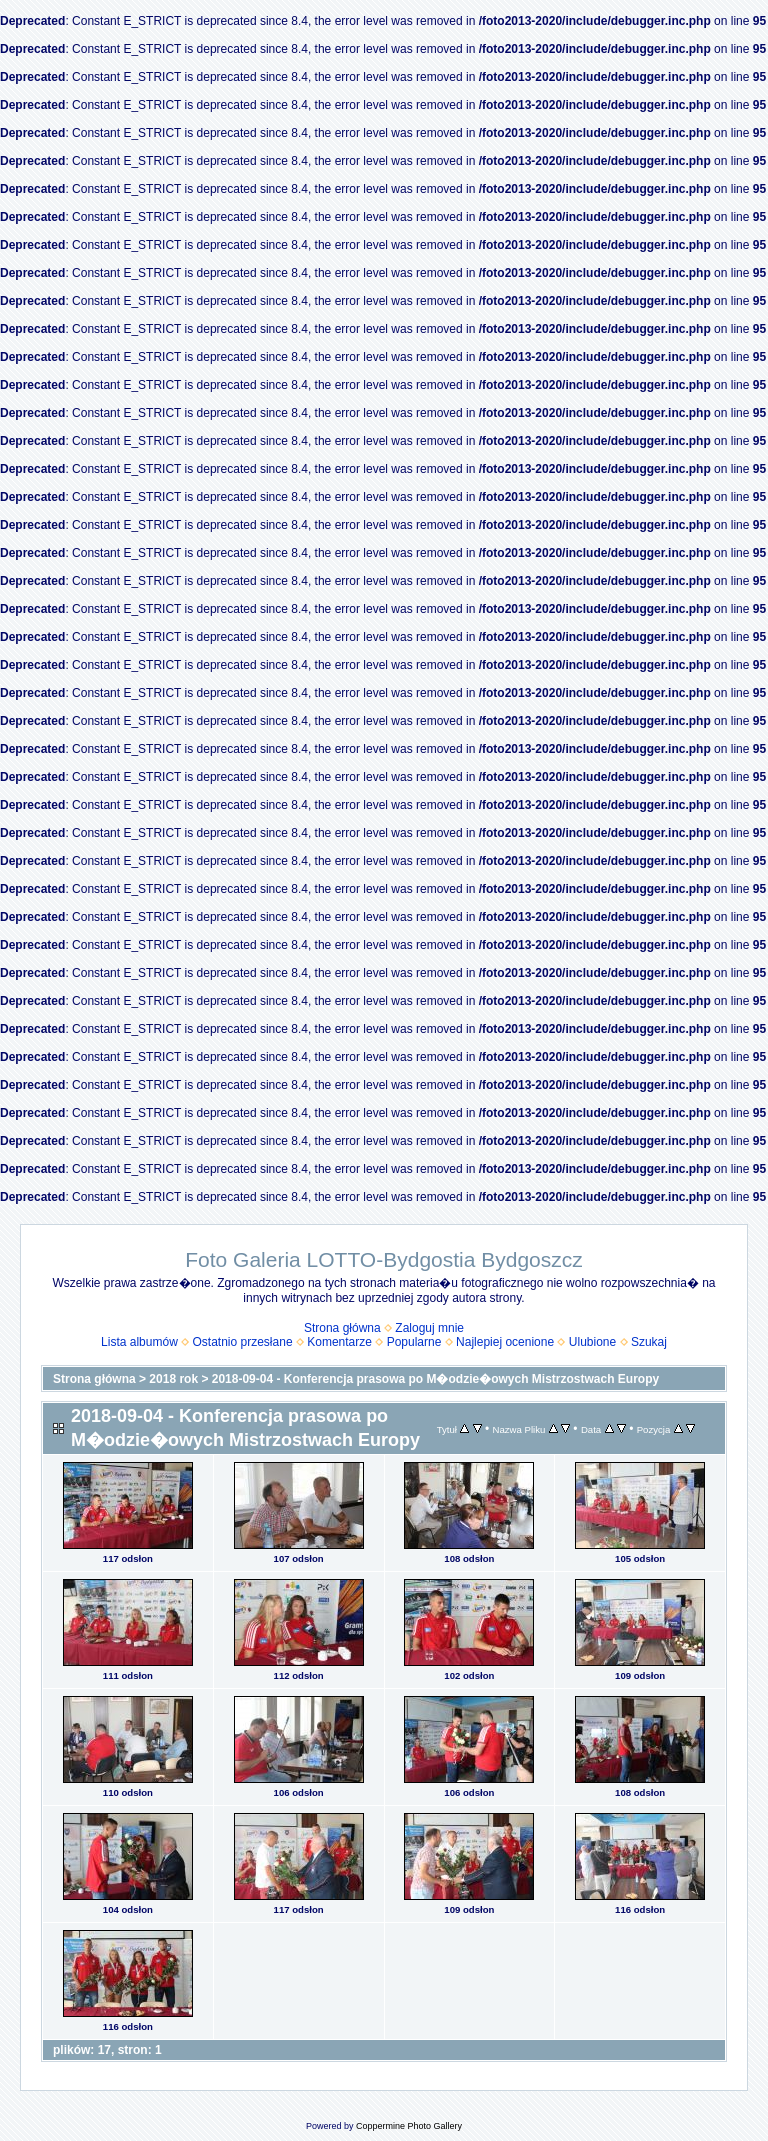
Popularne (414, 1342)
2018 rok (173, 1379)
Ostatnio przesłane (243, 1342)
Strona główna (342, 1328)
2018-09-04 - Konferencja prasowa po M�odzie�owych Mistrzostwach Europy (435, 1379)
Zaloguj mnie (429, 1328)
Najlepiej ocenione (505, 1342)
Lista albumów (139, 1342)
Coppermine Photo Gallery (409, 2126)
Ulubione (592, 1342)
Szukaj (649, 1342)
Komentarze (339, 1342)
